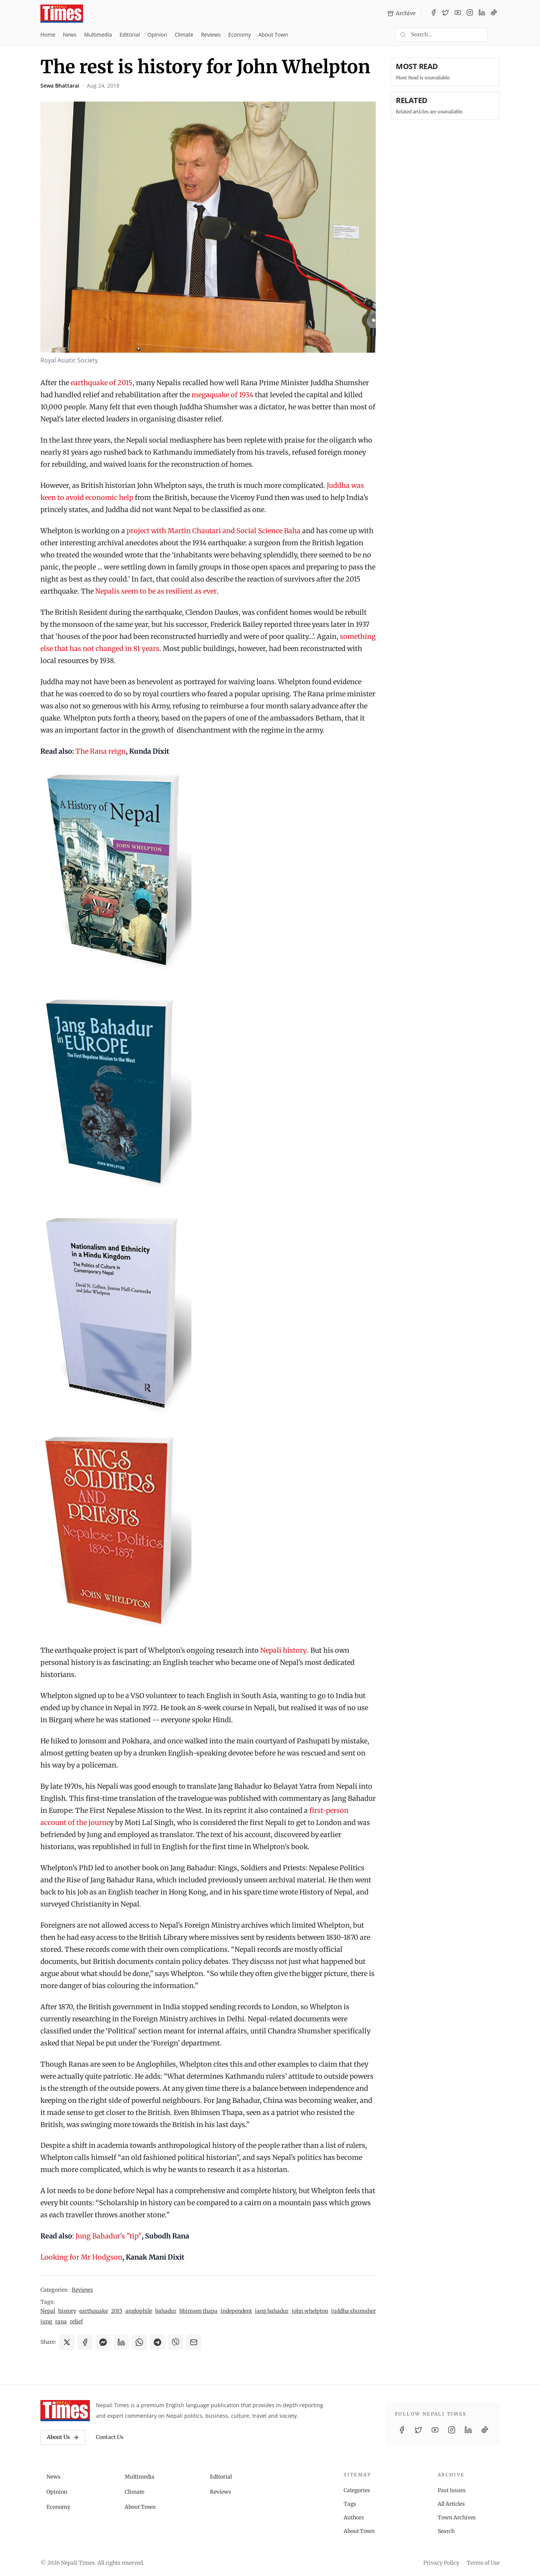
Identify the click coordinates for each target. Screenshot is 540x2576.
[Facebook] (433, 13)
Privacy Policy (441, 2562)
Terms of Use (483, 2562)
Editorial (129, 34)
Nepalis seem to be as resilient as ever (156, 591)
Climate (183, 34)
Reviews (211, 34)
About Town (273, 34)
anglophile (138, 2311)
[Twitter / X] (445, 13)
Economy (239, 34)
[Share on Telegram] (157, 2342)
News (70, 34)
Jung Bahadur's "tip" (109, 2236)
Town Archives (457, 2517)
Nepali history (283, 1650)
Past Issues (452, 2490)
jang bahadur (272, 2311)
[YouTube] (457, 13)
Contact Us (109, 2437)
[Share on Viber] (175, 2342)
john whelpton (310, 2311)
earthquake (93, 2311)
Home (48, 34)
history (67, 2311)
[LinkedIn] (482, 13)
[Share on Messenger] (103, 2342)
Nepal (47, 2311)
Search (446, 2531)
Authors (354, 2517)
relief (76, 2321)
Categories (357, 2490)
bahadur (165, 2311)
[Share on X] (66, 2342)
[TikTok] (494, 13)
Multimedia (98, 34)
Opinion (157, 34)
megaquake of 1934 (222, 394)
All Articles (451, 2503)
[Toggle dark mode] (497, 35)
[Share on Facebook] (85, 2342)
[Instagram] (469, 13)
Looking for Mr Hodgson (81, 2257)
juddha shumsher (353, 2311)
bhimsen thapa (198, 2311)
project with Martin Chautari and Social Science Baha (214, 530)
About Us (63, 2437)
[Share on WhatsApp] (139, 2342)
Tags (350, 2503)
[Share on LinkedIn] (121, 2342)
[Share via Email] (193, 2342)
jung (46, 2321)
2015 (116, 2311)
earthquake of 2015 (102, 382)
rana (61, 2321)
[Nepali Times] (65, 2410)
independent (236, 2311)
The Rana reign (101, 751)
